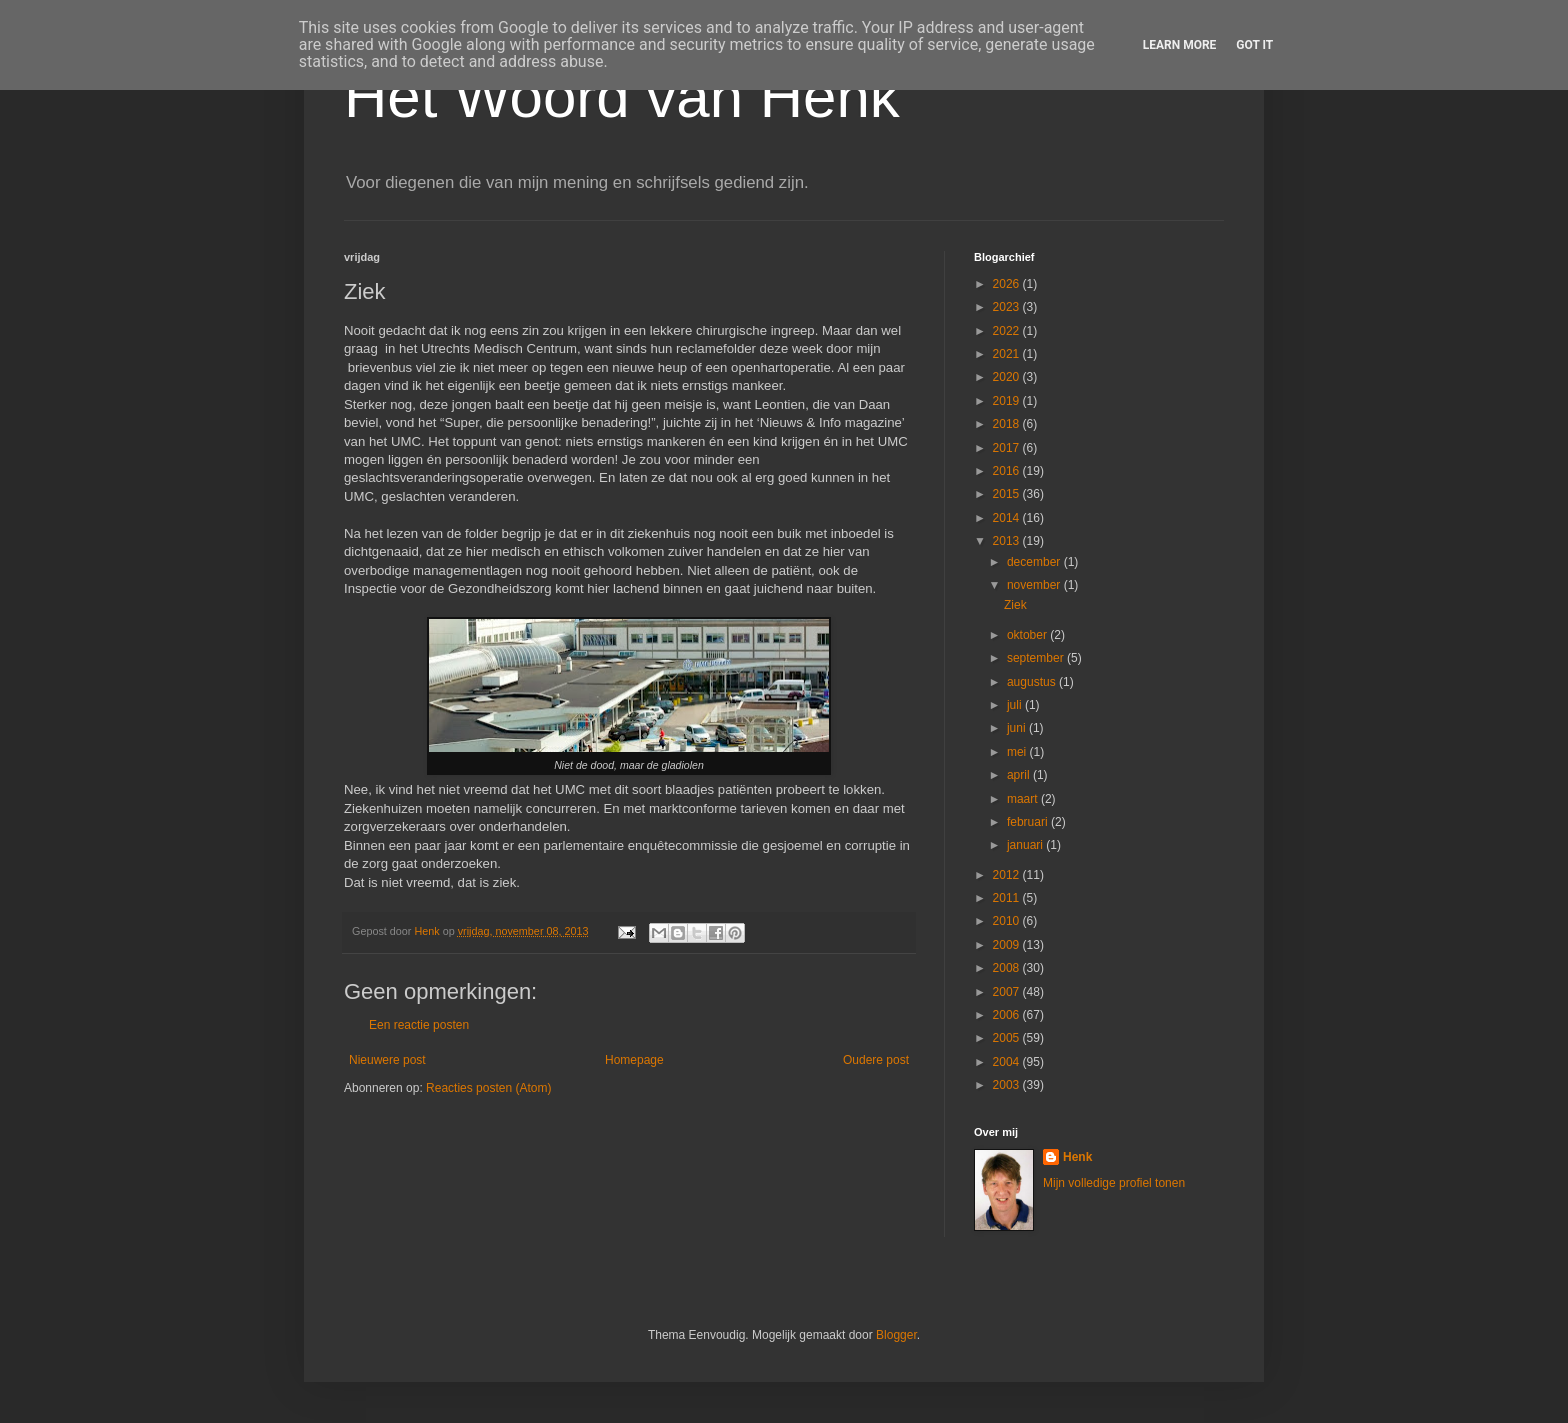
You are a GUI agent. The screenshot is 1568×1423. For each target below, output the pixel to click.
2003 (1008, 1085)
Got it (1254, 45)
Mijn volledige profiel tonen (1114, 1183)
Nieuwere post (387, 1060)
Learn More (1180, 45)
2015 (1008, 494)
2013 (1008, 541)
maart (1024, 799)
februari (1029, 822)
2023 (1008, 307)
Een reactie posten (419, 1025)
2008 (1008, 968)
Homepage (634, 1060)
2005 (1008, 1038)
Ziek (1015, 605)
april (1020, 775)
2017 (1008, 448)
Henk (1077, 1157)
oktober (1028, 635)
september (1037, 658)
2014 (1008, 518)
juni (1018, 728)
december (1035, 562)
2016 (1008, 471)
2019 (1008, 401)
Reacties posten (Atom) (488, 1088)
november (1035, 585)
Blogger (896, 1335)
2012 (1008, 875)
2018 (1008, 424)
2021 (1008, 354)
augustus (1033, 682)
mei (1018, 752)
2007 (1008, 992)
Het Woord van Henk (622, 96)
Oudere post (876, 1060)
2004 (1008, 1062)
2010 (1008, 921)
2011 (1008, 898)
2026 (1008, 284)
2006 (1008, 1015)
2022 (1008, 331)
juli (1016, 705)
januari (1026, 845)
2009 (1008, 945)
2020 (1008, 377)
